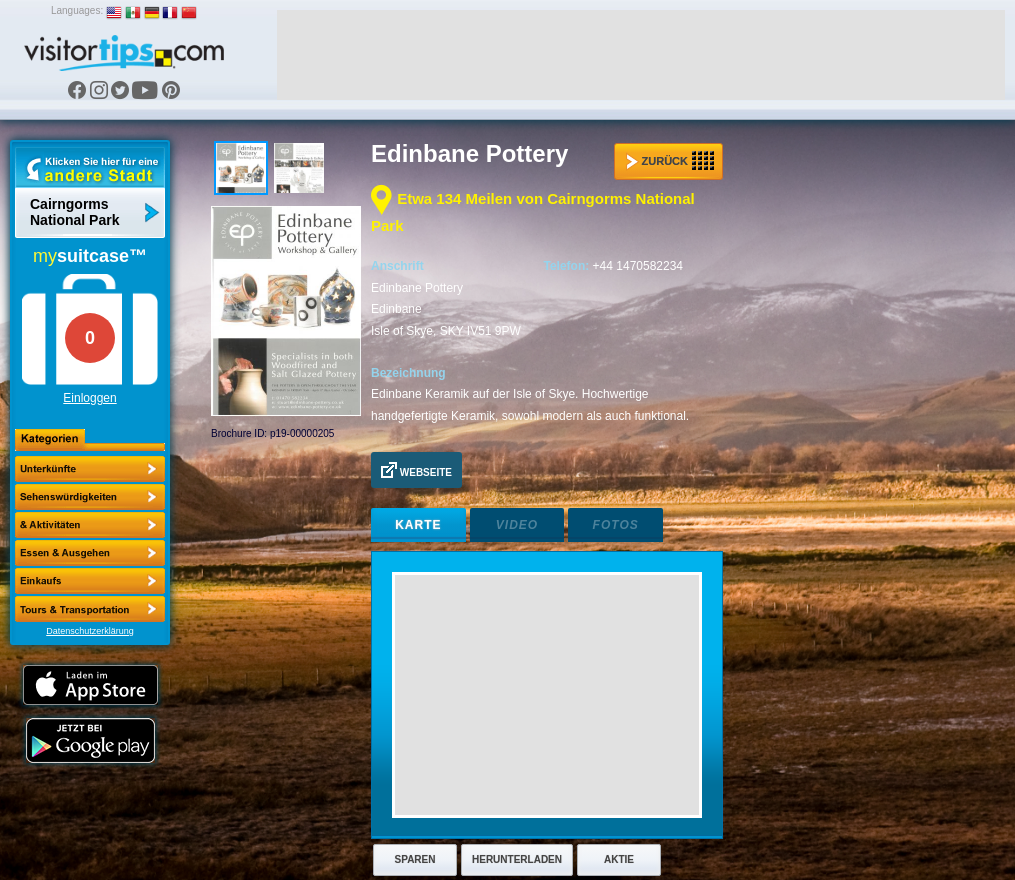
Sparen (415, 859)
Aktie (619, 859)
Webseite (416, 470)
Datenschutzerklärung (90, 631)
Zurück (670, 161)
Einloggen (89, 398)
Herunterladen (517, 859)
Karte (418, 525)
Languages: (77, 10)
